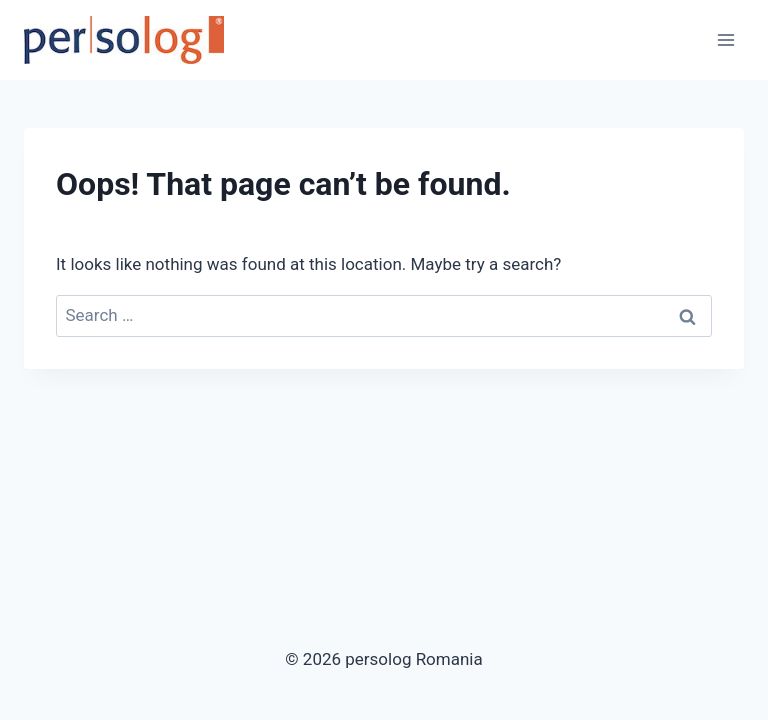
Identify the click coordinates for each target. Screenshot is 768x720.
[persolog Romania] (124, 40)
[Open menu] (725, 39)
